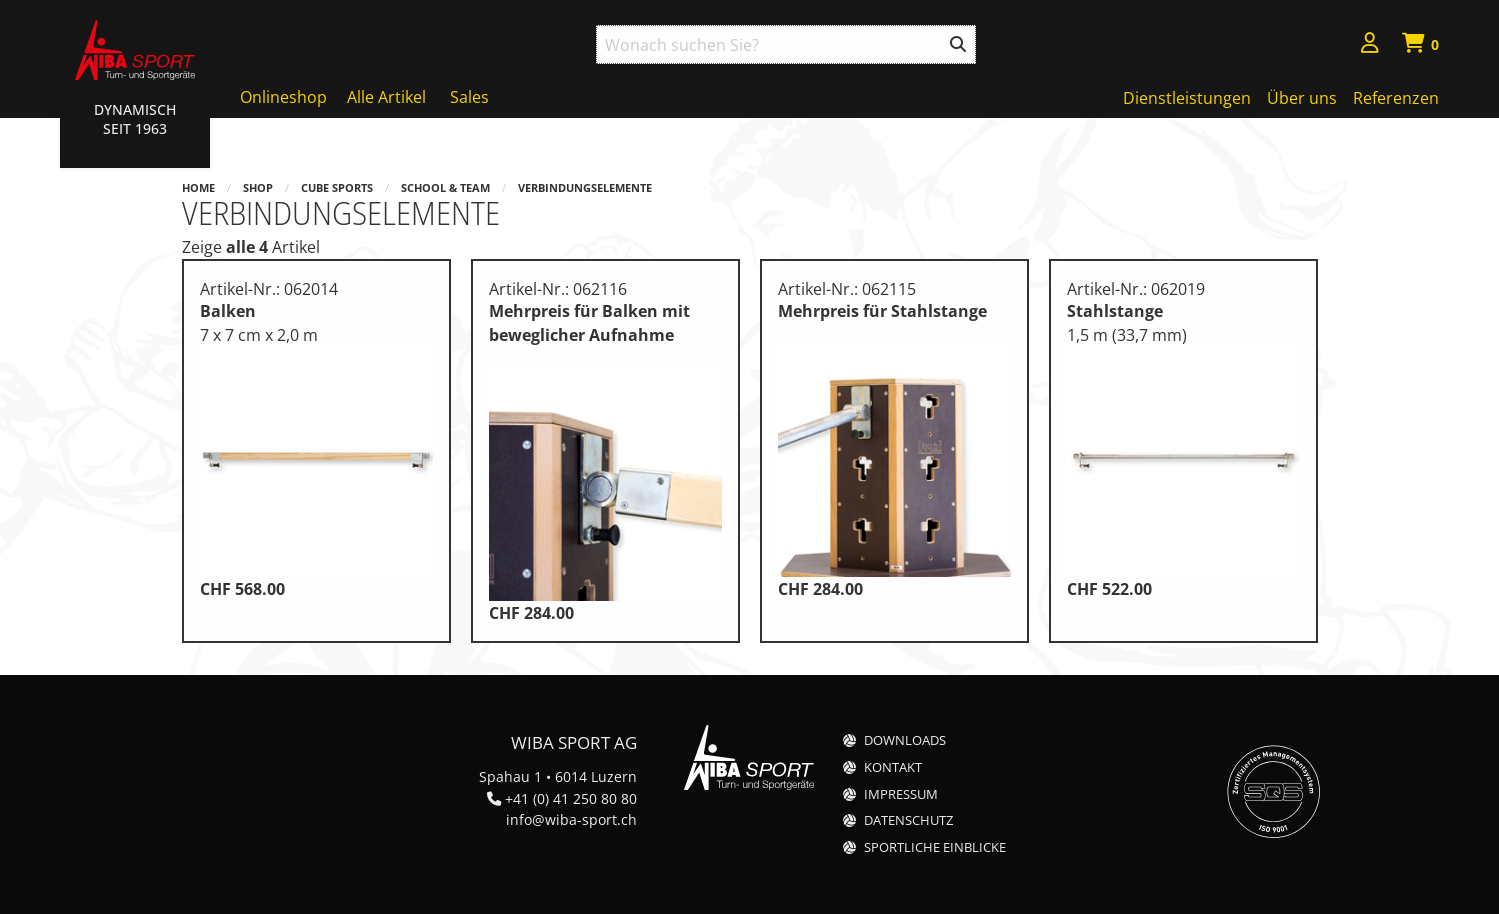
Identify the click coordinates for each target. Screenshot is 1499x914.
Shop (258, 187)
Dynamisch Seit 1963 (135, 119)
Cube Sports (337, 187)
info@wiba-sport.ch (571, 819)
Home (198, 187)
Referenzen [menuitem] (1396, 98)
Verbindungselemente (585, 187)
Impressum (901, 794)
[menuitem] (1370, 45)
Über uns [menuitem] (1302, 98)
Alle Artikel (386, 97)
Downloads (905, 740)
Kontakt (893, 767)
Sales (469, 97)
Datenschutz (908, 820)
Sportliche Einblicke (935, 847)
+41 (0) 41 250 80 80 (571, 798)
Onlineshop (283, 97)
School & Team (445, 187)
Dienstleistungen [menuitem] (1187, 98)
